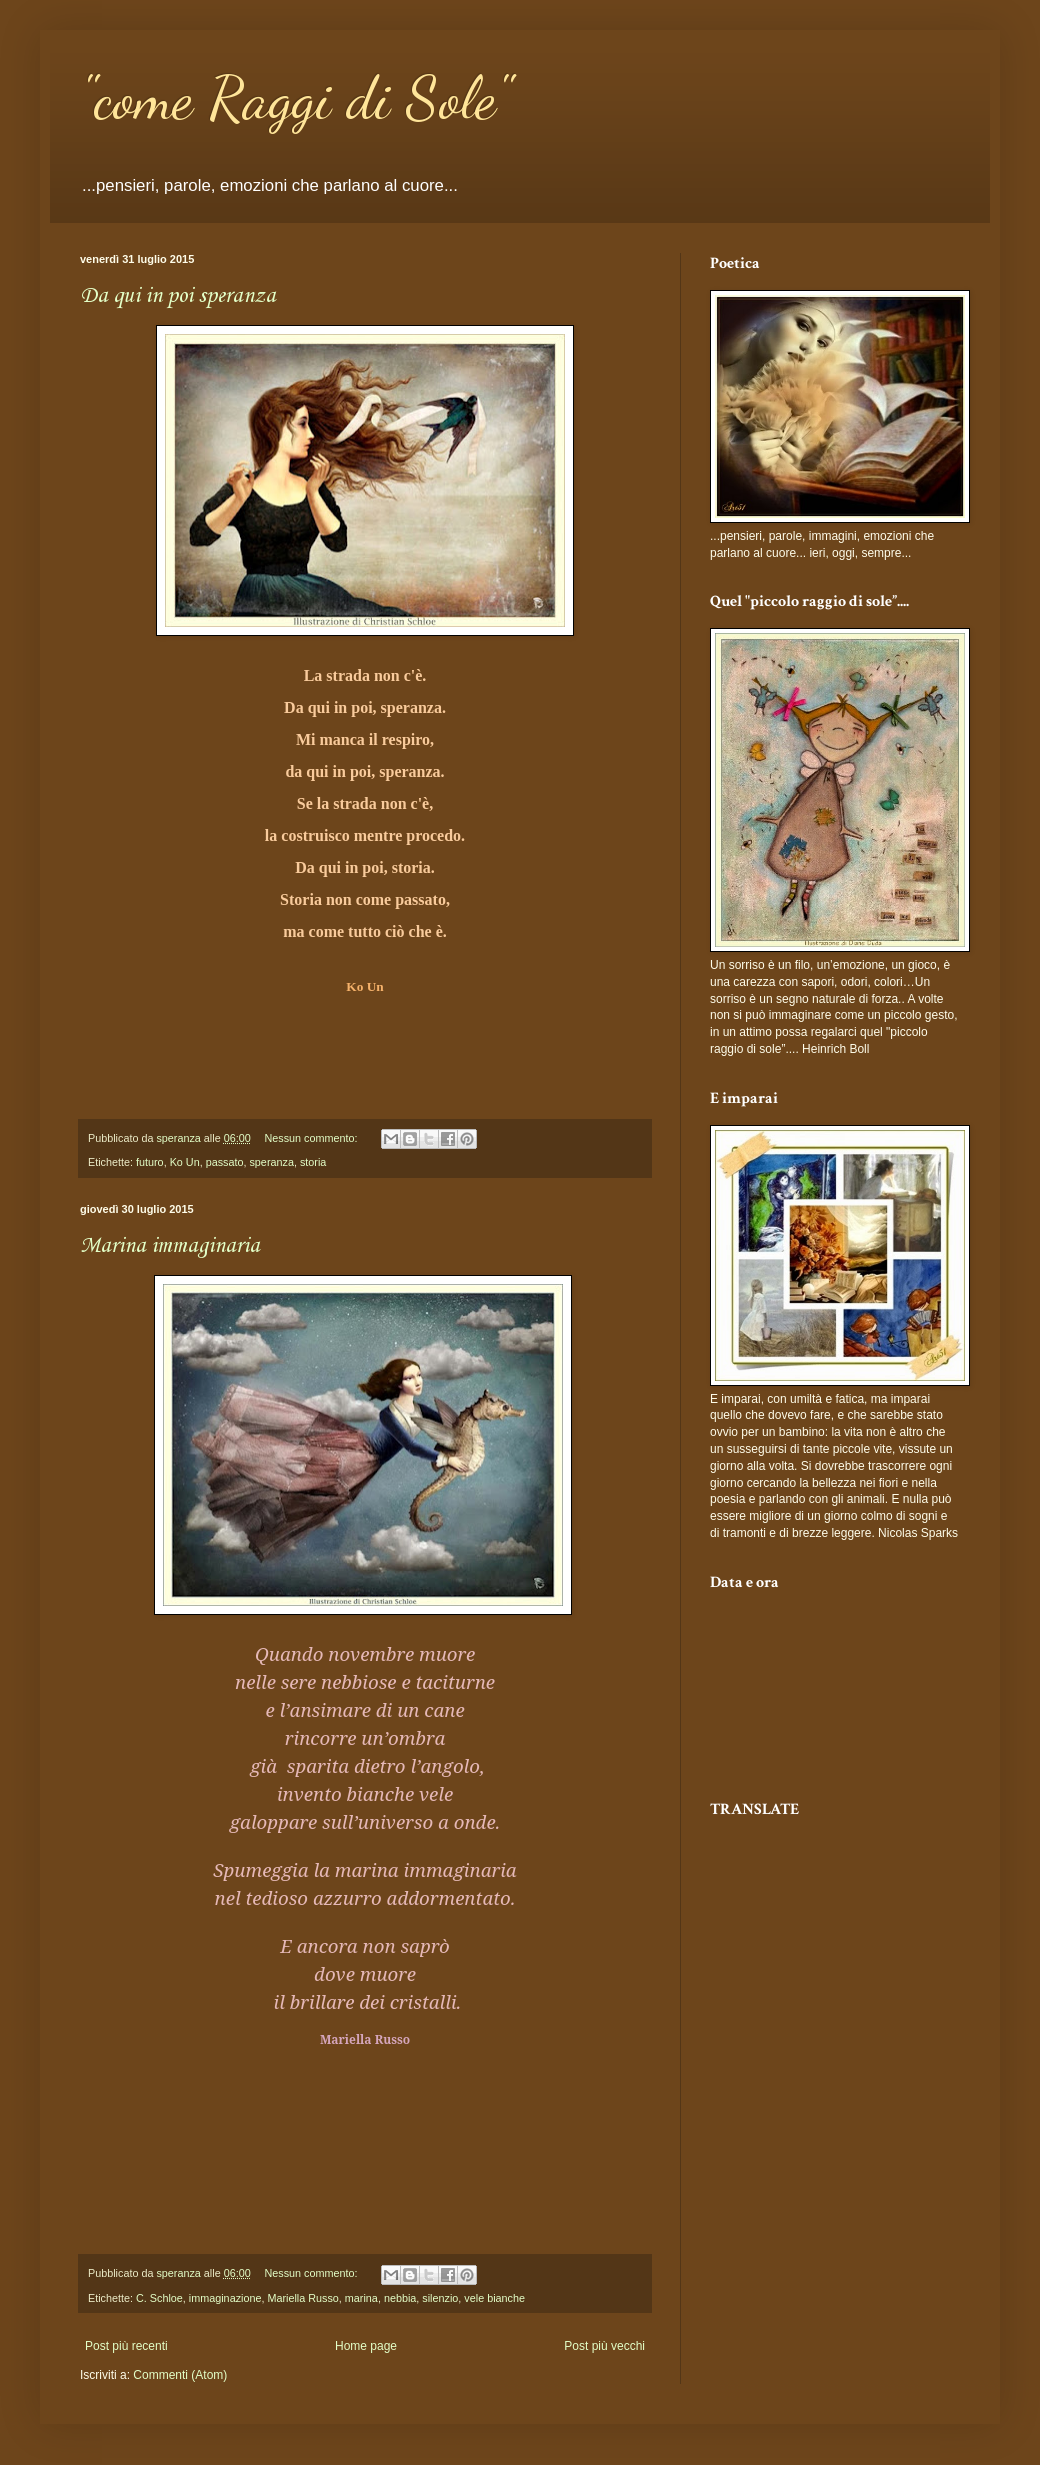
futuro (150, 1162)
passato (225, 1162)
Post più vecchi (604, 2346)
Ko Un (185, 1162)
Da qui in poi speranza (178, 296)
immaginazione (225, 2298)
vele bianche (494, 2298)
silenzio (440, 2298)
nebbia (400, 2298)
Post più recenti (126, 2346)
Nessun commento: (313, 1138)
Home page (366, 2346)
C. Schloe (159, 2298)
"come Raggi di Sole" (295, 98)
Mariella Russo (302, 2298)
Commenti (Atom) (180, 2375)
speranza (271, 1162)
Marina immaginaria (170, 1246)
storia (313, 1162)
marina (361, 2298)
